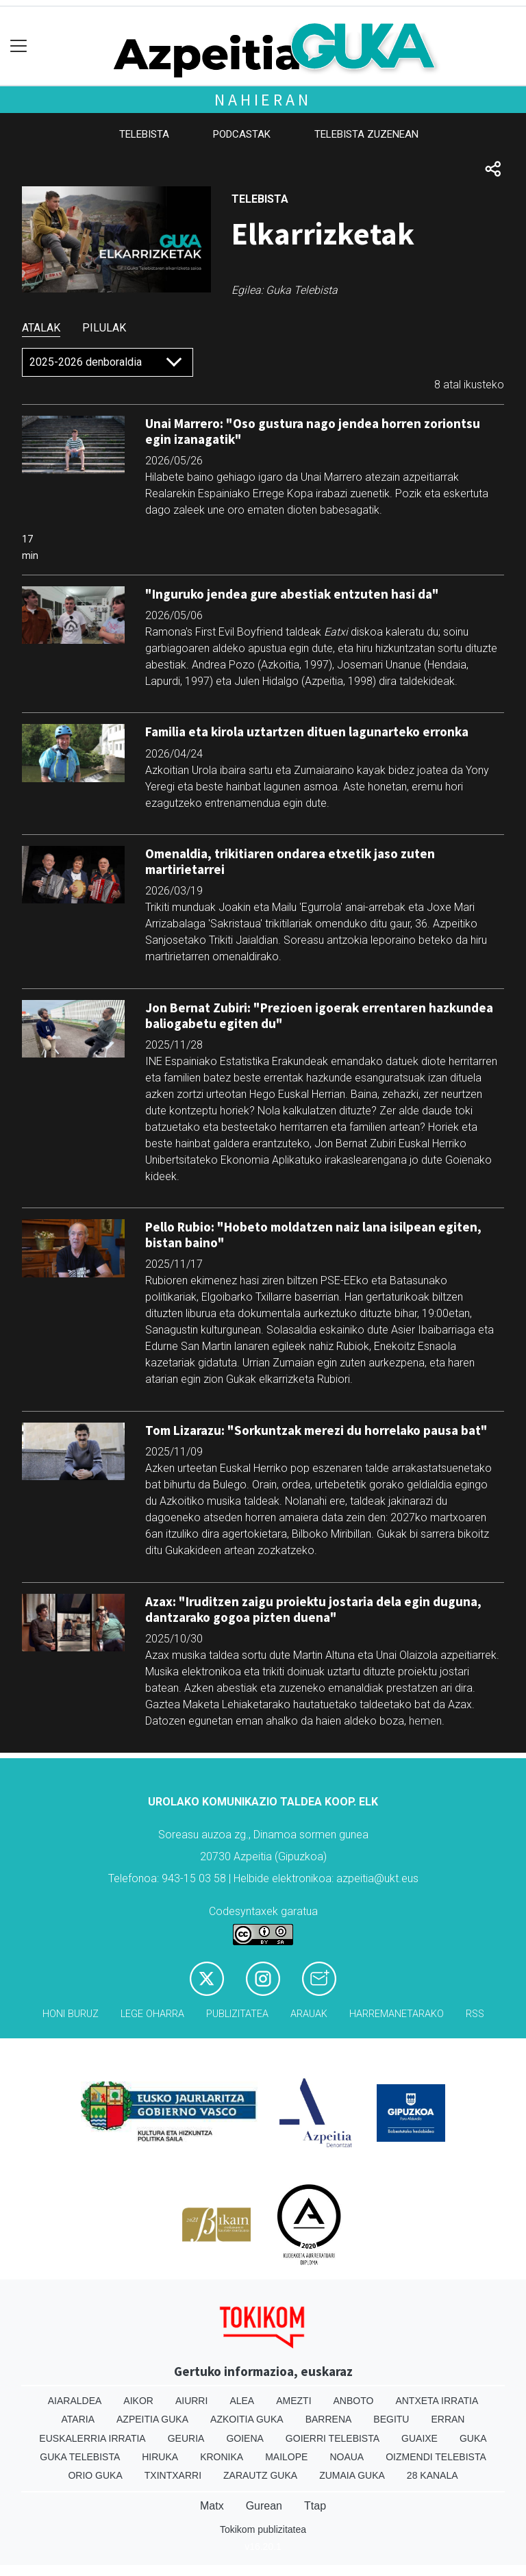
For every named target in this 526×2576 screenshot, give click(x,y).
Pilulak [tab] (104, 327)
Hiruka (160, 2456)
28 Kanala (432, 2475)
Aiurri (191, 2400)
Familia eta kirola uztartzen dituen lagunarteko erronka (306, 731)
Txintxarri (173, 2475)
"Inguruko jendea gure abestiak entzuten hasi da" (292, 594)
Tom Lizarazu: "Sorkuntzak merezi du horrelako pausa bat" (316, 1430)
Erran (447, 2419)
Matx (212, 2506)
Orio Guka (95, 2475)
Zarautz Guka (260, 2475)
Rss (475, 2014)
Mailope (286, 2456)
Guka (473, 2438)
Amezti (293, 2400)
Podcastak (242, 134)
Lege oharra (152, 2014)
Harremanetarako (396, 2014)
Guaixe (419, 2438)
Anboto (354, 2400)
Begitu (391, 2419)
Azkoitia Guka (247, 2419)
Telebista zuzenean (366, 134)
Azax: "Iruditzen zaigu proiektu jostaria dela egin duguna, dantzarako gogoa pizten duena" (313, 1609)
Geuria (186, 2438)
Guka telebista (80, 2456)
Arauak (308, 2014)
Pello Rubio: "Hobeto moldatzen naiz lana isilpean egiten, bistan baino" (313, 1234)
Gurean (264, 2506)
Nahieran (262, 99)
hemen (425, 1720)
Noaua (346, 2456)
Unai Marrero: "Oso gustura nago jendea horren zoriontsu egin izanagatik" (312, 431)
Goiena (244, 2438)
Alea (241, 2400)
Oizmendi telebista (436, 2456)
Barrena (328, 2419)
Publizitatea (237, 2014)
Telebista (144, 134)
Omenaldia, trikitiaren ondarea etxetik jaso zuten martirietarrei (290, 861)
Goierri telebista (332, 2438)
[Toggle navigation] (19, 46)
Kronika (221, 2456)
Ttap (315, 2506)
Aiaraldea (75, 2400)
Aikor (138, 2400)
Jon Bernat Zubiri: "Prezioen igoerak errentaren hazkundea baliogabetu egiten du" (319, 1015)
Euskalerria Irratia (92, 2438)
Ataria (78, 2419)
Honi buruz (70, 2014)
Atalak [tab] (41, 327)
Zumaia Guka (352, 2475)
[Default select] (107, 362)
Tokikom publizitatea (263, 2529)
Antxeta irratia (436, 2400)
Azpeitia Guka (152, 2419)
